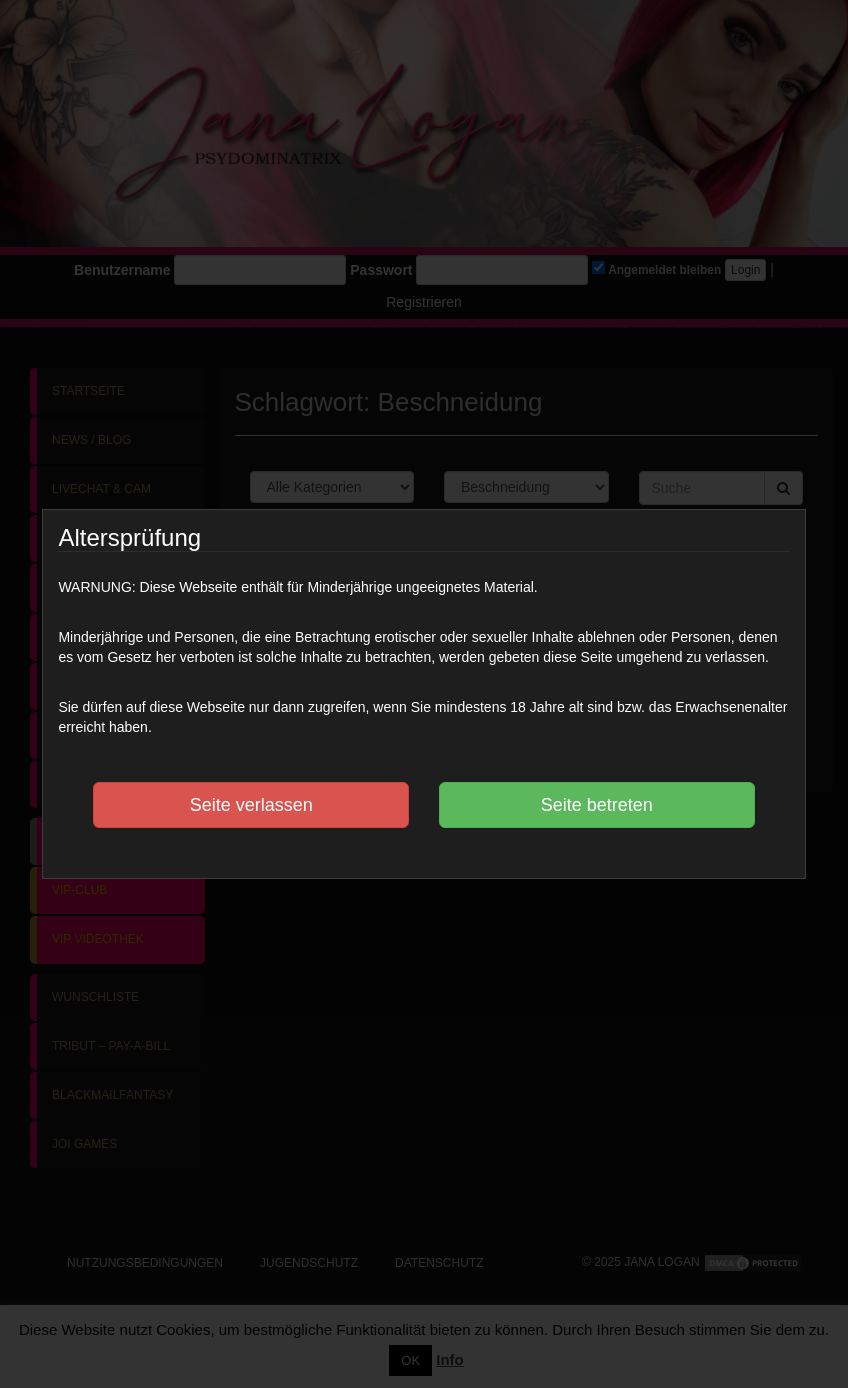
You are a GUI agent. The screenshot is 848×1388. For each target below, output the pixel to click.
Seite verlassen (251, 805)
